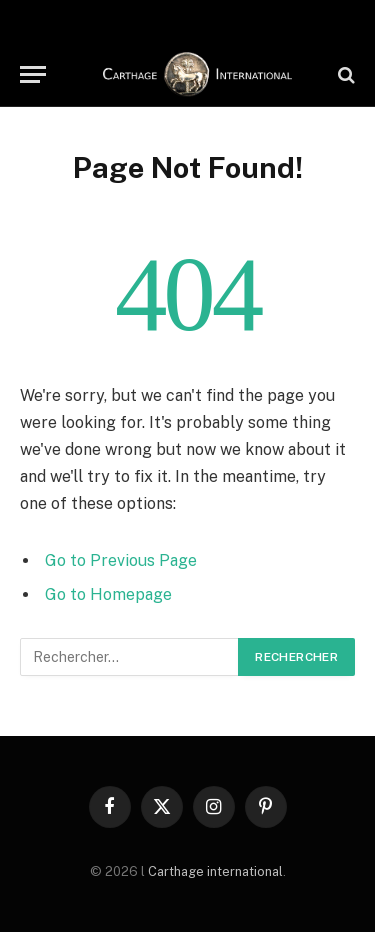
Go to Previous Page (121, 560)
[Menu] (33, 74)
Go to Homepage (108, 594)
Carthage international (215, 871)
